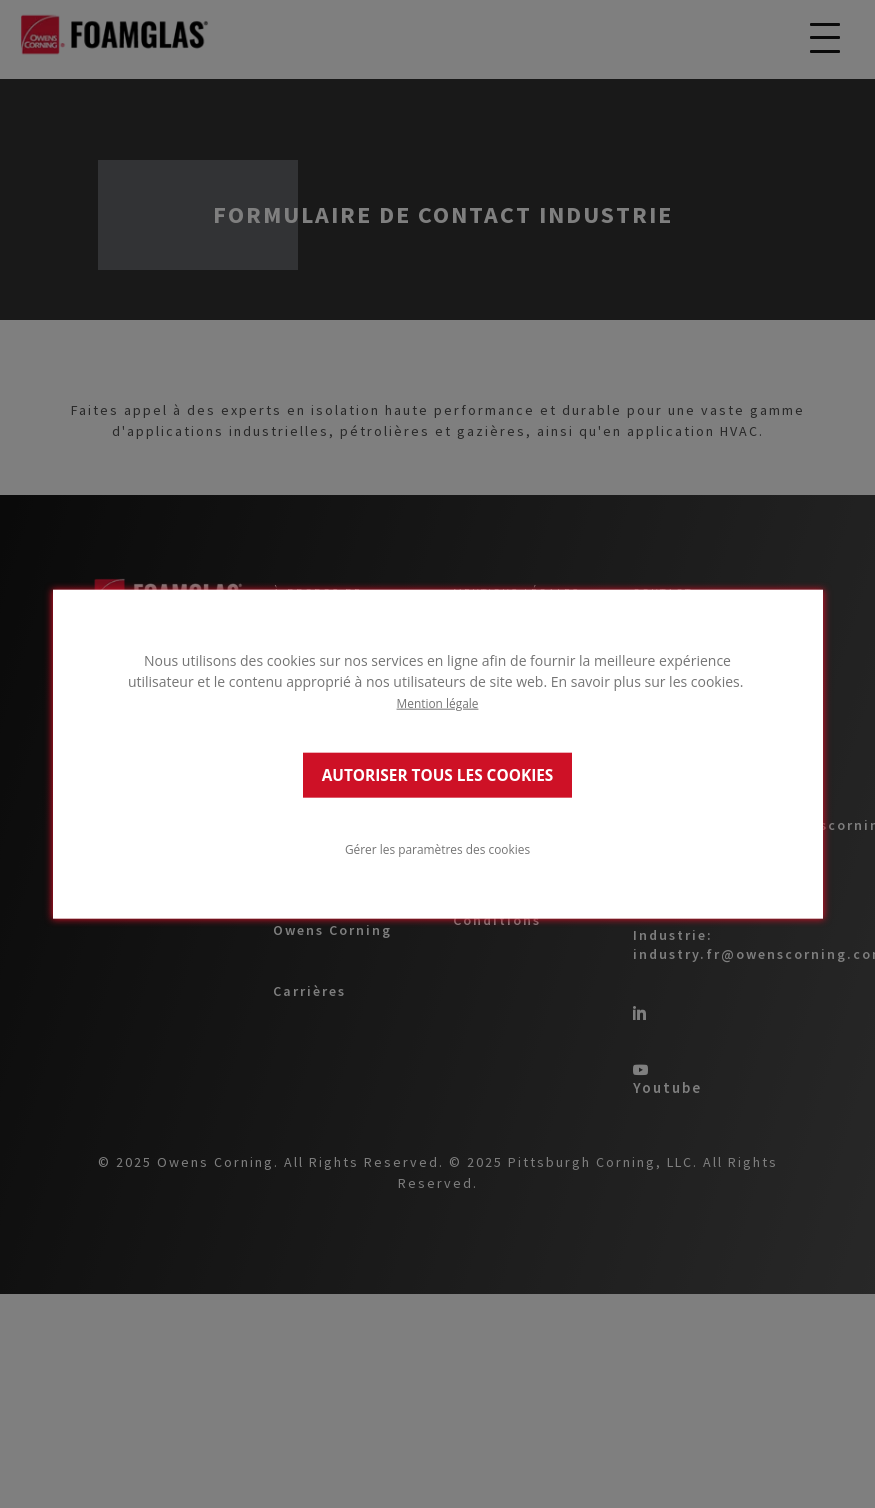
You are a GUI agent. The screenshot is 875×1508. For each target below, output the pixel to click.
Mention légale (438, 703)
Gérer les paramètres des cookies (437, 848)
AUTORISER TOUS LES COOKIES (438, 774)
